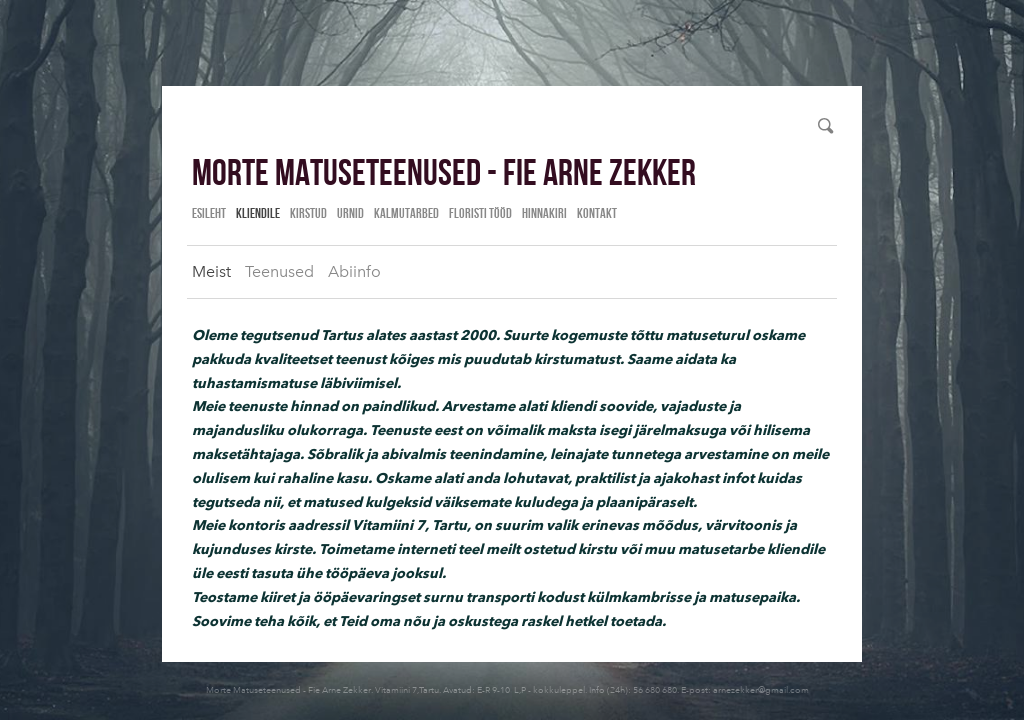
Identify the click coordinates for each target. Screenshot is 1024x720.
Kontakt (597, 213)
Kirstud (308, 213)
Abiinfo (354, 271)
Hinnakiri (544, 213)
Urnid (350, 213)
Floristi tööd (480, 213)
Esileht (209, 213)
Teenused (279, 271)
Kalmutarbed (406, 213)
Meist (211, 271)
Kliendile (258, 213)
